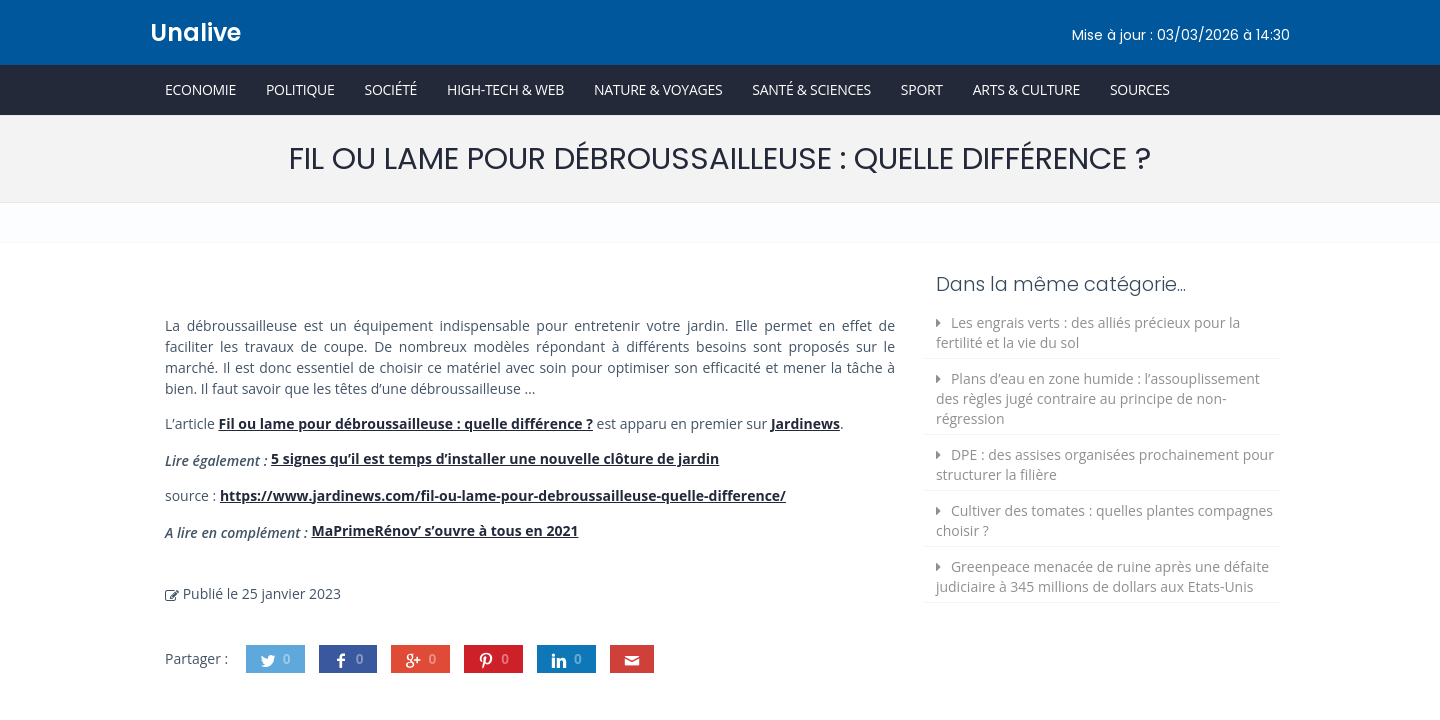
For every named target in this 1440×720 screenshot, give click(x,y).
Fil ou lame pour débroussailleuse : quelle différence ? (405, 423)
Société (390, 89)
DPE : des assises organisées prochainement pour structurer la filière (1105, 464)
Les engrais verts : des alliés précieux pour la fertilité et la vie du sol (1088, 332)
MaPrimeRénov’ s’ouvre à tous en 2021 (444, 530)
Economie (200, 89)
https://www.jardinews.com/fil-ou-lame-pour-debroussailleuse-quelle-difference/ (503, 495)
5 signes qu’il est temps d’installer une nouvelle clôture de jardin (495, 458)
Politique (300, 89)
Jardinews (805, 423)
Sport (922, 89)
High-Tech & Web (505, 89)
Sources (1140, 89)
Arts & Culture (1026, 89)
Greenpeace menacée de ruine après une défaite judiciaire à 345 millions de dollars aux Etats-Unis (1102, 576)
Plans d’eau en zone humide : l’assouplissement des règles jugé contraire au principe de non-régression (1098, 398)
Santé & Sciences (811, 89)
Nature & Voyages (658, 89)
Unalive (195, 32)
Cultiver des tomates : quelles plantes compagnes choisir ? (1104, 520)
